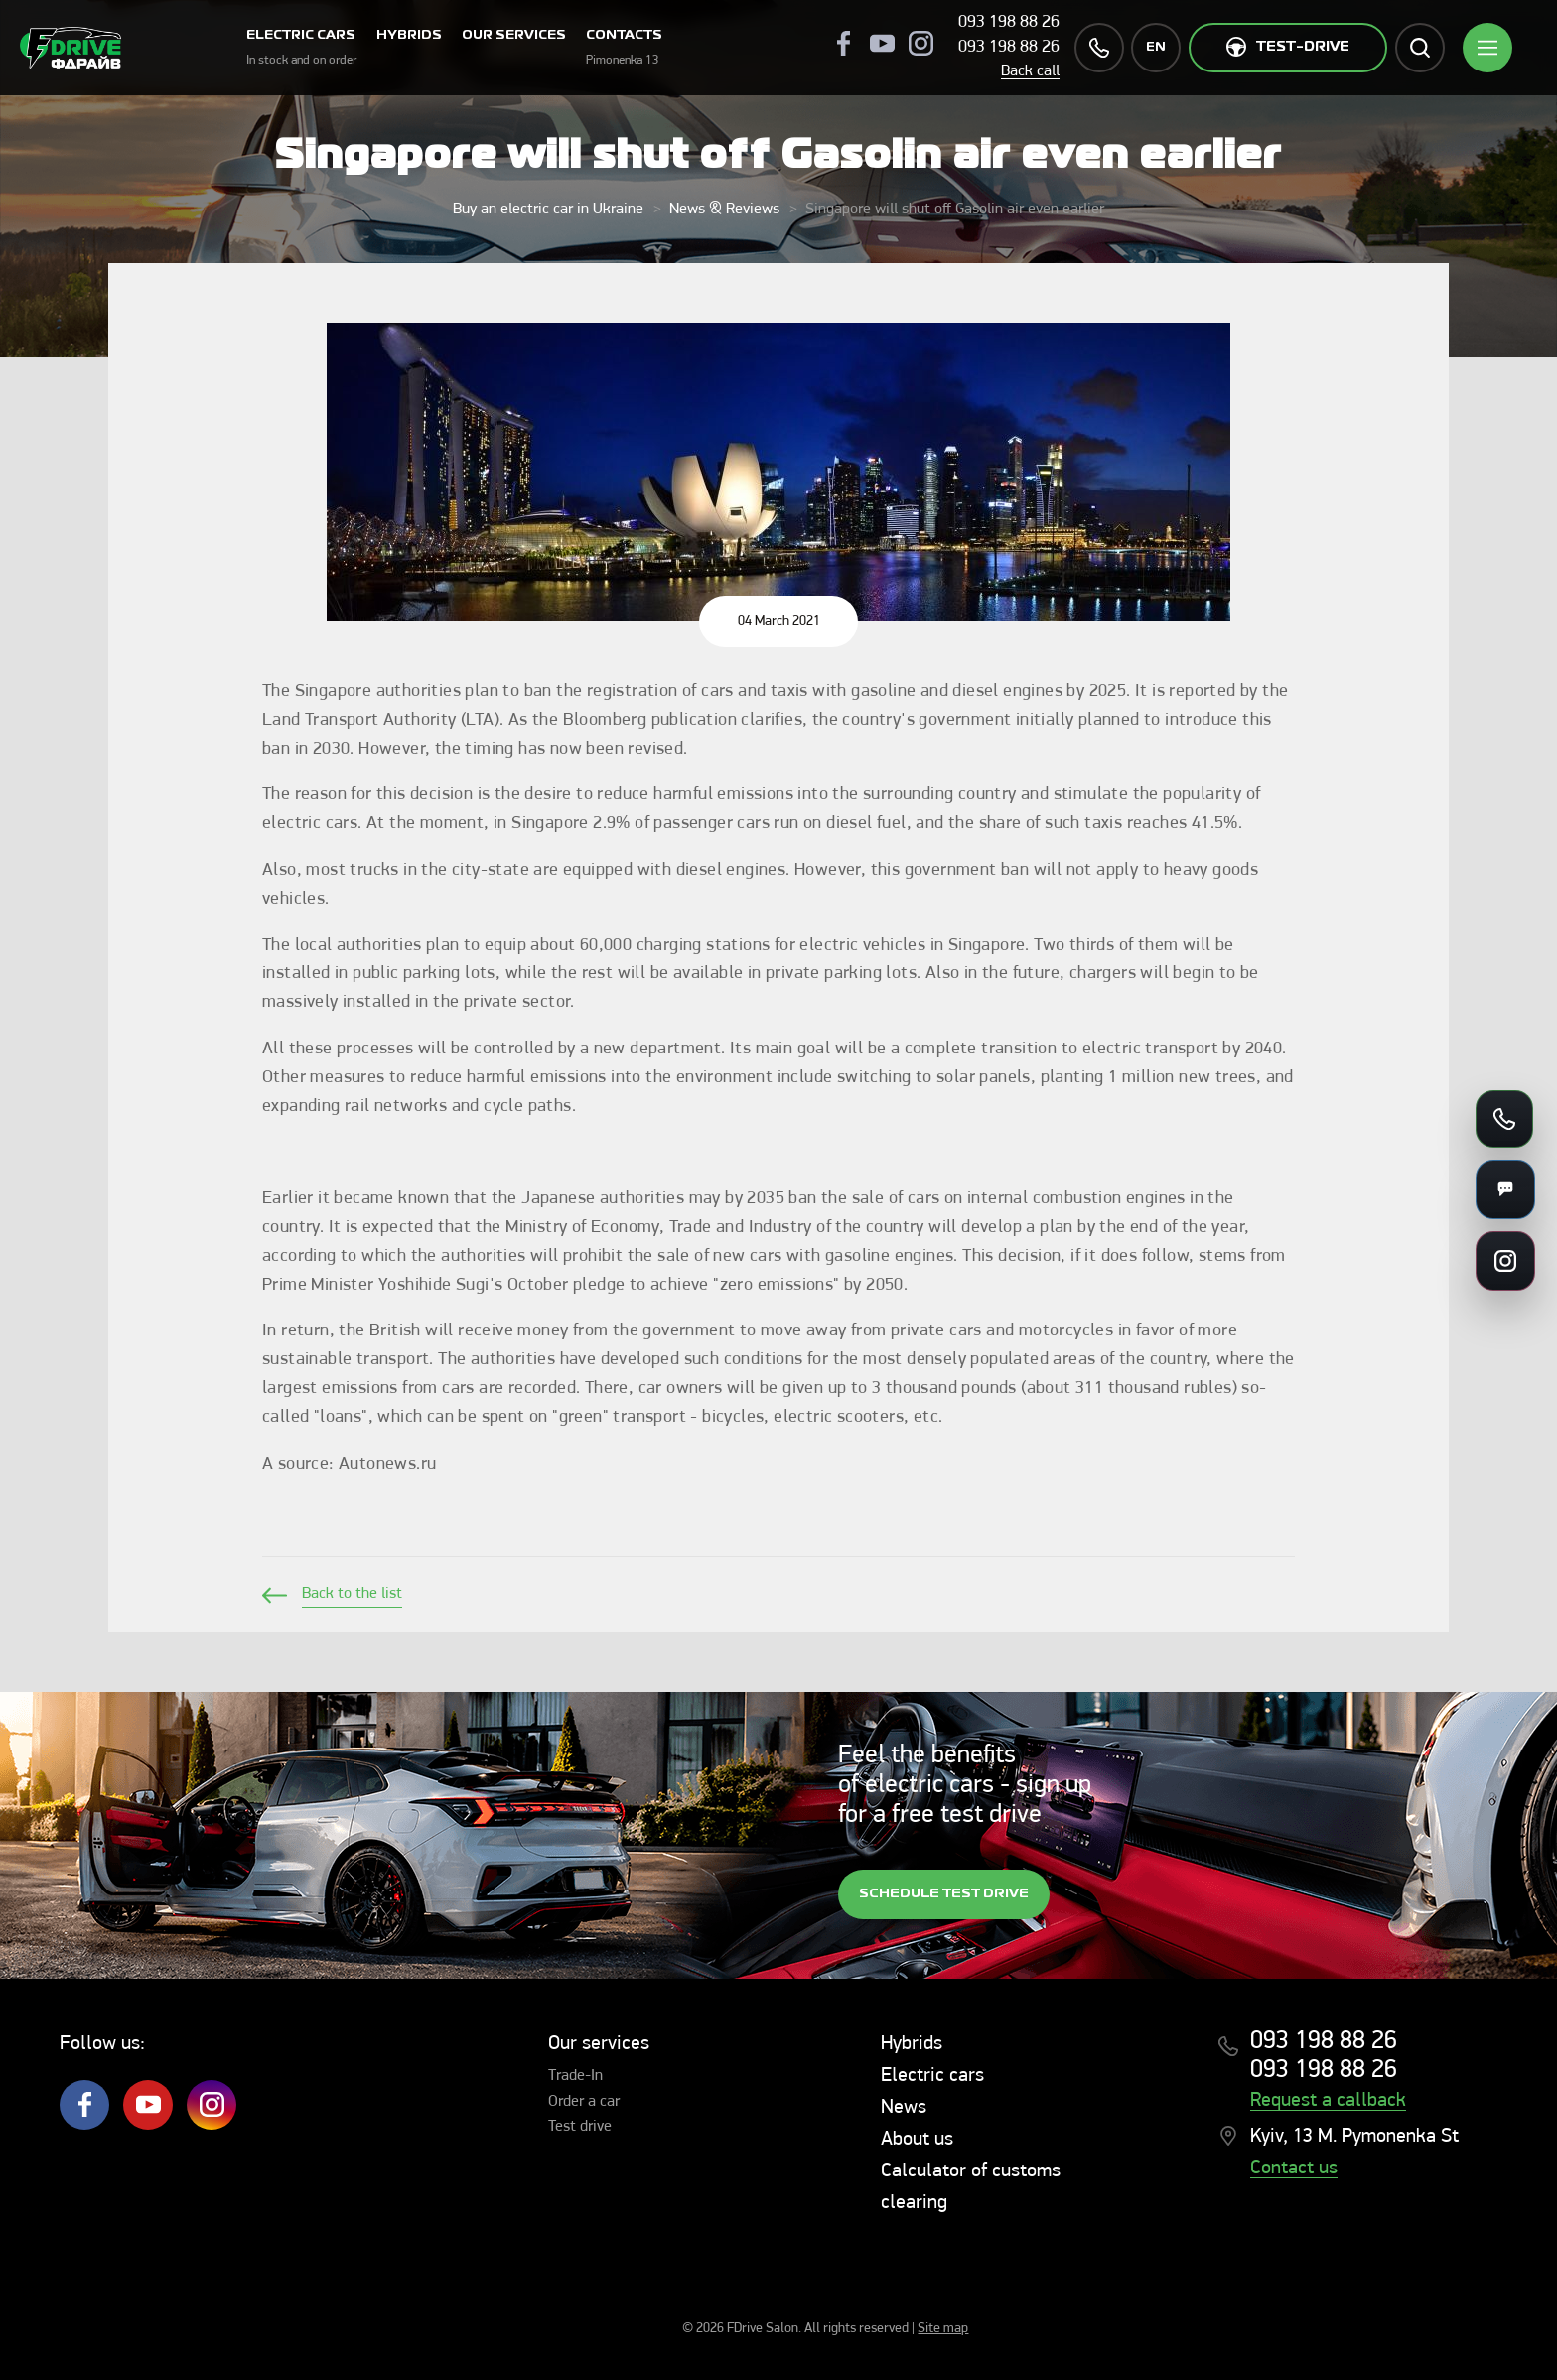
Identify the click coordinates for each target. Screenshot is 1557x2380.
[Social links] (1505, 1261)
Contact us (1294, 2168)
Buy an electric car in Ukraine (548, 209)
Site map (943, 2328)
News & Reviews (724, 209)
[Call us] (1504, 1119)
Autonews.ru (387, 1464)
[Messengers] (1505, 1189)
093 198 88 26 (1009, 22)
